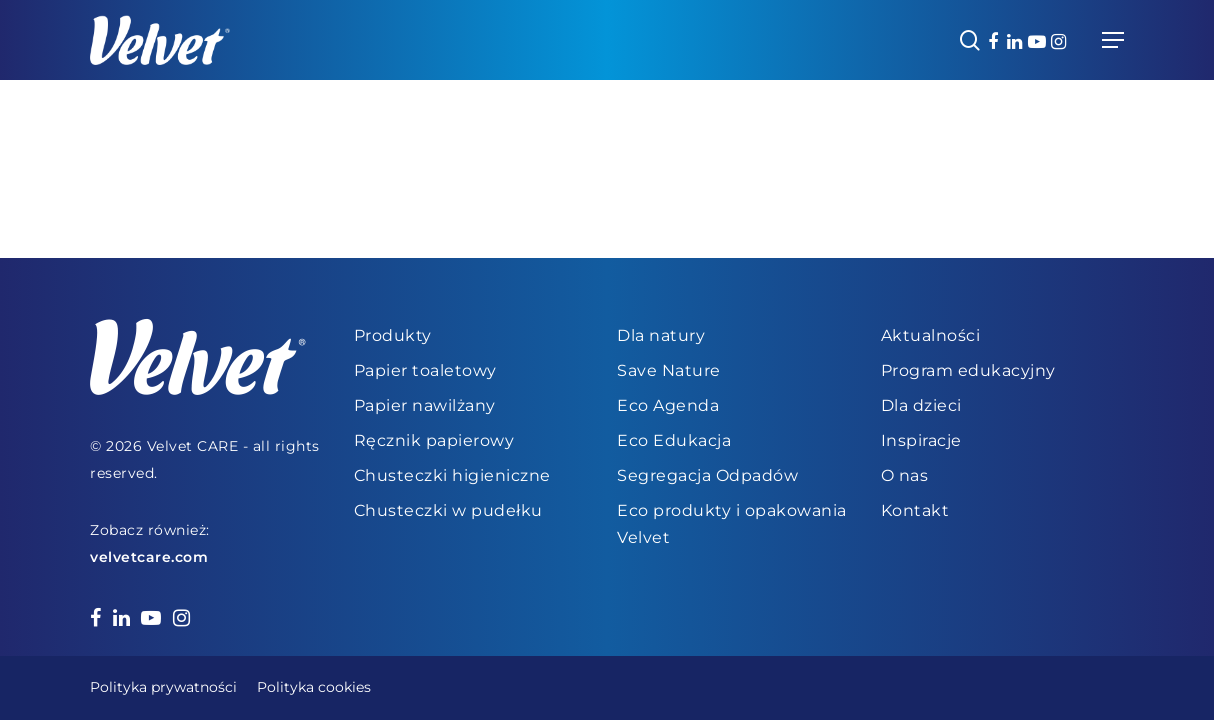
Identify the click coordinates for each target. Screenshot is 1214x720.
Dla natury (661, 335)
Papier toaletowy (425, 370)
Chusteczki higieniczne (452, 475)
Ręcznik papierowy (434, 440)
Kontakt (915, 510)
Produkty (393, 335)
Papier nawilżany (425, 405)
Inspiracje (921, 440)
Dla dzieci (921, 405)
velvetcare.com (149, 557)
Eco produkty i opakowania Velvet (732, 524)
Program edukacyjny (968, 370)
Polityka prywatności (163, 687)
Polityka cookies (314, 687)
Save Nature (669, 370)
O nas (905, 475)
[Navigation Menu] (1113, 40)
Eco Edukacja (674, 440)
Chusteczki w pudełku (448, 510)
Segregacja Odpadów (707, 475)
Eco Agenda (668, 405)
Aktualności (931, 335)
